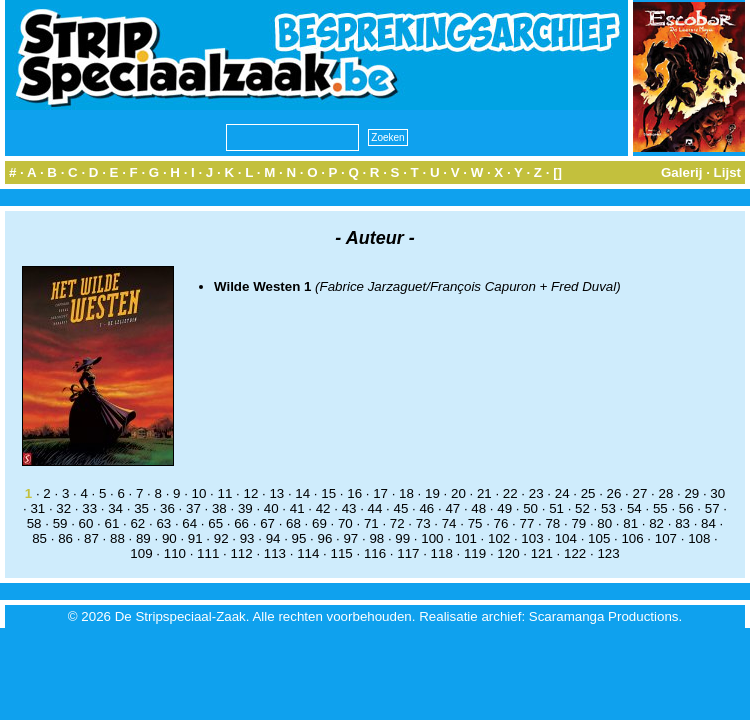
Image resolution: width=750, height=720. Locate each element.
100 (432, 538)
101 (466, 538)
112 (241, 553)
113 (275, 553)
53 (608, 508)
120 (508, 553)
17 (380, 493)
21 (484, 493)
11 (225, 493)
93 (247, 538)
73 (423, 523)
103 (532, 538)
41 (297, 508)
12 (250, 493)
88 (117, 538)
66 (241, 523)
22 (510, 493)
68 (293, 523)
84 (708, 523)
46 (426, 508)
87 (91, 538)
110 (175, 553)
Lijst (727, 172)
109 (141, 553)
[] (557, 172)
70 (345, 523)
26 (614, 493)
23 (536, 493)
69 (319, 523)
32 (63, 508)
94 (273, 538)
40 (271, 508)
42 (323, 508)
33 (89, 508)
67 (267, 523)
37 (193, 508)
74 (449, 523)
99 (402, 538)
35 (141, 508)
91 (195, 538)
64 (189, 523)
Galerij (682, 172)
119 (475, 553)
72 (397, 523)
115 (342, 553)
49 (504, 508)
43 (349, 508)
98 (376, 538)
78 (552, 523)
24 (562, 493)
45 (401, 508)
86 (65, 538)
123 (608, 553)
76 (501, 523)
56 (686, 508)
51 (556, 508)
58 (34, 523)
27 (640, 493)
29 (691, 493)
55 (660, 508)
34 (115, 508)
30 (717, 493)
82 (656, 523)
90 (169, 538)
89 (143, 538)
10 (199, 493)
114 (308, 553)
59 (60, 523)
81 (630, 523)
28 (665, 493)
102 (499, 538)
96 (325, 538)
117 (408, 553)
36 (167, 508)
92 (221, 538)
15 (328, 493)
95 (299, 538)
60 (86, 523)
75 (475, 523)
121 (542, 553)
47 (452, 508)
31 (37, 508)
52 (582, 508)
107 (666, 538)
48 (478, 508)
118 (442, 553)
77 (527, 523)
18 (406, 493)
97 (350, 538)
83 (682, 523)
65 (215, 523)
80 (604, 523)
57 (712, 508)
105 (599, 538)
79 (578, 523)
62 (137, 523)
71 (371, 523)
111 (208, 553)
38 (219, 508)
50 (530, 508)
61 (112, 523)
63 (163, 523)
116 (375, 553)
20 (458, 493)
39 (245, 508)
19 (432, 493)
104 (566, 538)
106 (632, 538)
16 (354, 493)
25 (588, 493)
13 (276, 493)
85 (39, 538)
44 (375, 508)
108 (699, 538)
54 (634, 508)
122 (575, 553)
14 (302, 493)
